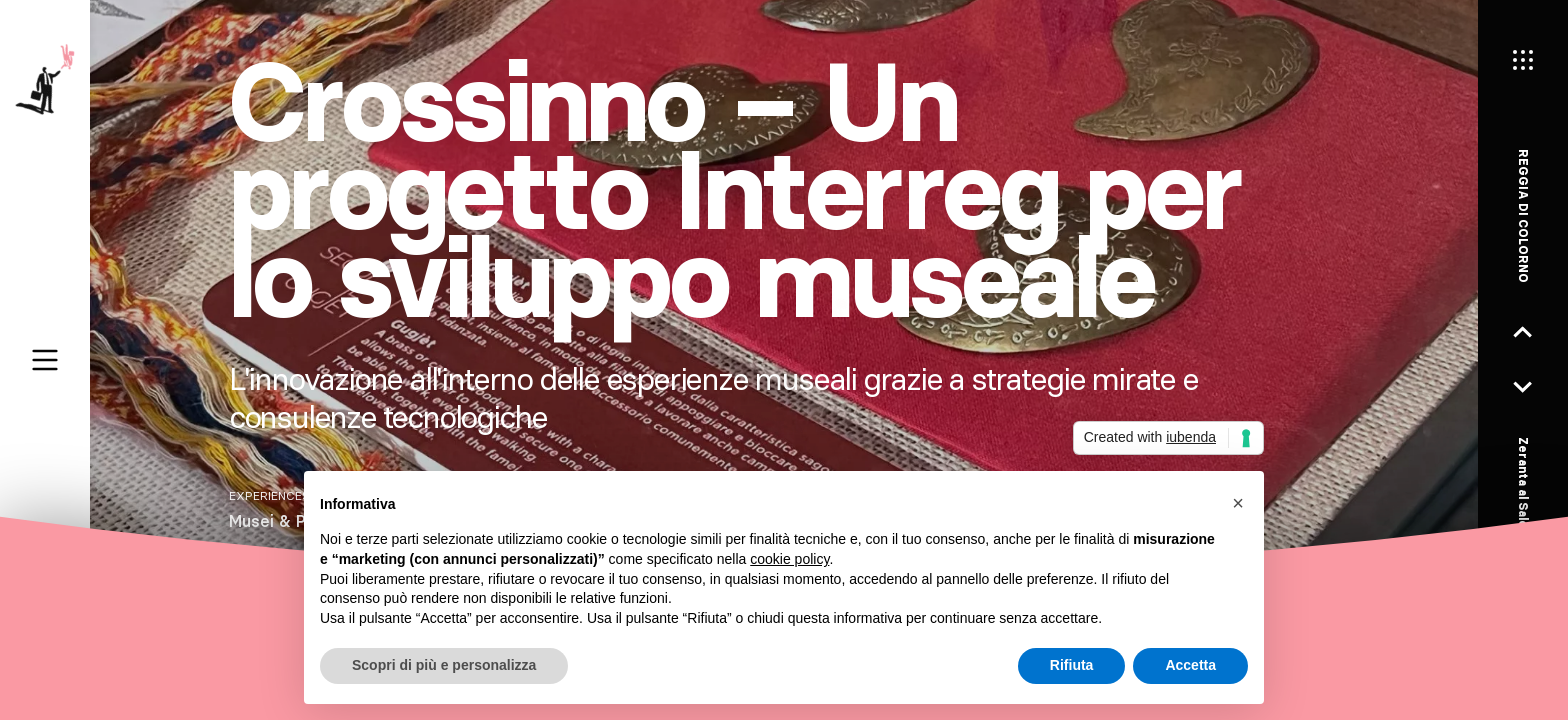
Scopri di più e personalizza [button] (444, 665)
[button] (1238, 503)
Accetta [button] (1190, 665)
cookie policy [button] (789, 559)
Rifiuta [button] (1072, 665)
